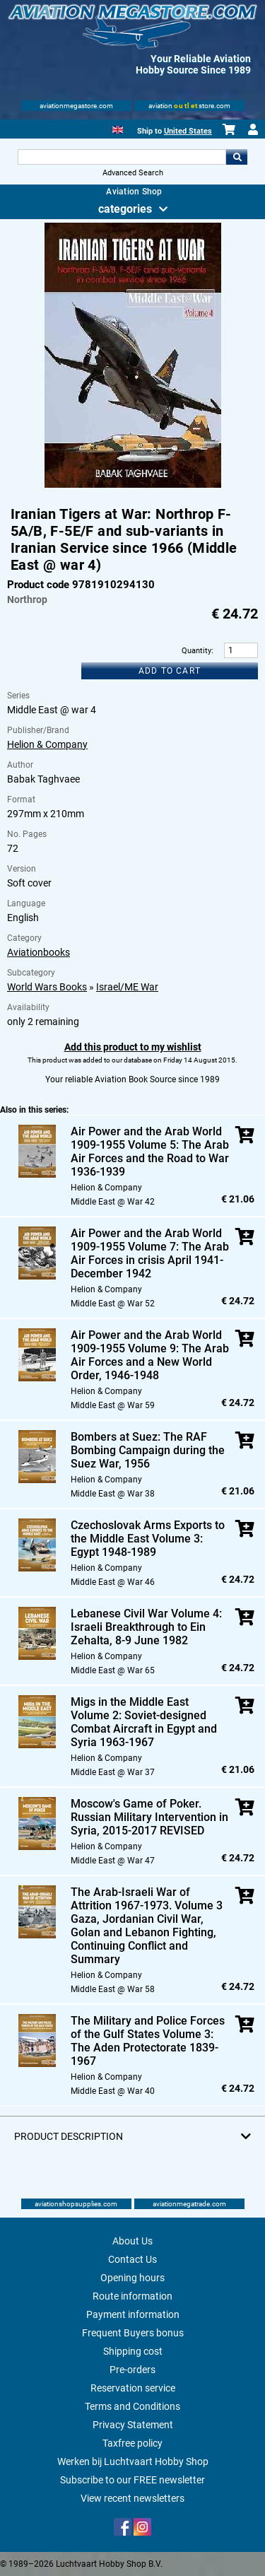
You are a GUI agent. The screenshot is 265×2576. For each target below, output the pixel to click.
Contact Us (132, 2259)
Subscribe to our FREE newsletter (132, 2480)
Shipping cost (133, 2351)
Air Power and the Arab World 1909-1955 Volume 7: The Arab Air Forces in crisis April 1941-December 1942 (150, 1253)
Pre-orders (132, 2369)
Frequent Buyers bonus (133, 2332)
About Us (132, 2241)
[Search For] (122, 157)
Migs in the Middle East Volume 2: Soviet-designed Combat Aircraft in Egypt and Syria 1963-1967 (144, 1722)
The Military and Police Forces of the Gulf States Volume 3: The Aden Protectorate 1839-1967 (148, 2041)
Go (236, 157)
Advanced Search (132, 172)
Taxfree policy (132, 2443)
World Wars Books (47, 987)
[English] (117, 128)
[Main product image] (133, 485)
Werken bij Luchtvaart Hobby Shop (132, 2461)
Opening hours (132, 2277)
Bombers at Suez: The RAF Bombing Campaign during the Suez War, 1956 (148, 1450)
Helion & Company (47, 744)
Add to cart (170, 671)
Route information (132, 2296)
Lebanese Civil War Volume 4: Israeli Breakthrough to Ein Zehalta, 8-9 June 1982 (146, 1627)
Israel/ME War (127, 987)
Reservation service (132, 2388)
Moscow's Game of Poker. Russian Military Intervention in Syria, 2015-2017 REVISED (149, 1817)
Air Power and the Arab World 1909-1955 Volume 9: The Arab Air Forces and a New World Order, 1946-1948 (150, 1355)
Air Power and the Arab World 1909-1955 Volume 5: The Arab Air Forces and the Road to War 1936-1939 (150, 1151)
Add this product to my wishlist (132, 1047)
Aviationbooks (38, 952)
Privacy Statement (133, 2424)
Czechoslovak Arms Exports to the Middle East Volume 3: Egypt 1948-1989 (148, 1538)
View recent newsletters (132, 2498)
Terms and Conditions (132, 2406)
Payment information (132, 2314)
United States (188, 131)
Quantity (196, 650)
